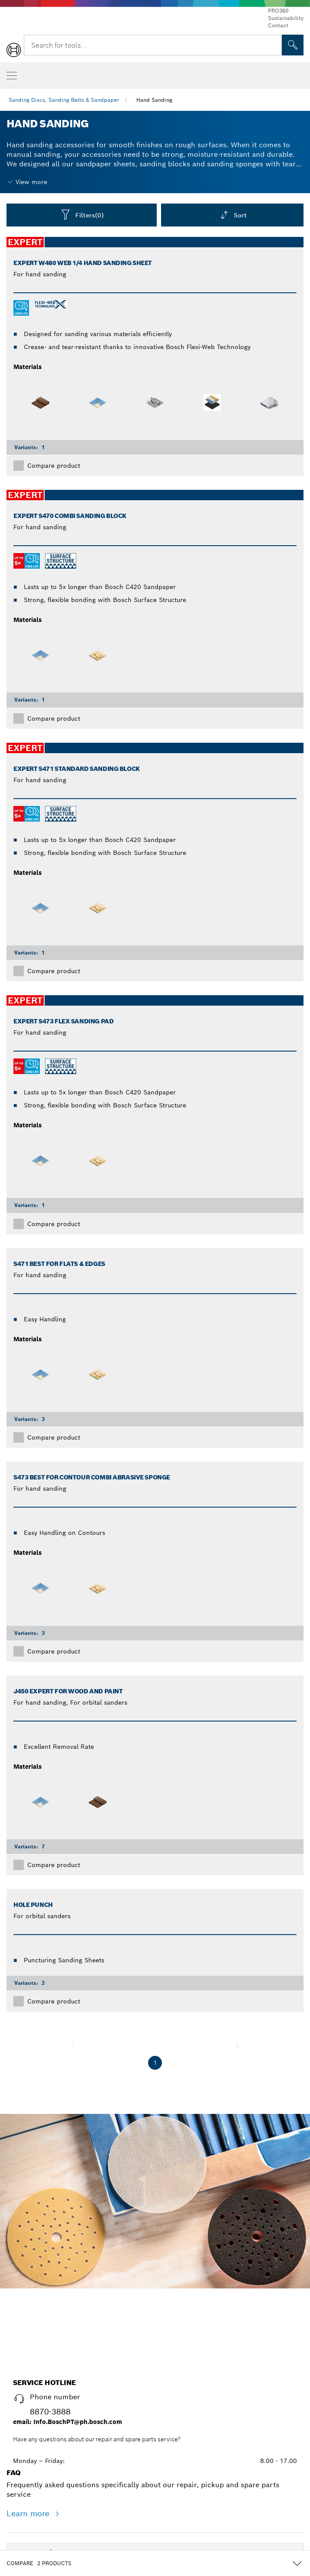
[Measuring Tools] (75, 2408)
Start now (155, 2158)
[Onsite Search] (293, 45)
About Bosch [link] (36, 2490)
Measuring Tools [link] (42, 2406)
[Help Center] (60, 2520)
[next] (237, 2045)
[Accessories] (59, 2436)
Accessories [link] (34, 2434)
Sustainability (286, 18)
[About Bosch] (63, 2492)
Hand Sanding (154, 100)
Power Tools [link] (35, 2377)
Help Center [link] (35, 2518)
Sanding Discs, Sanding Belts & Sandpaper (64, 100)
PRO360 (278, 10)
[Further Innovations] (87, 2464)
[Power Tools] (61, 2380)
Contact (278, 25)
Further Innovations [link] (48, 2461)
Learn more (29, 2339)
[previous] (73, 2045)
